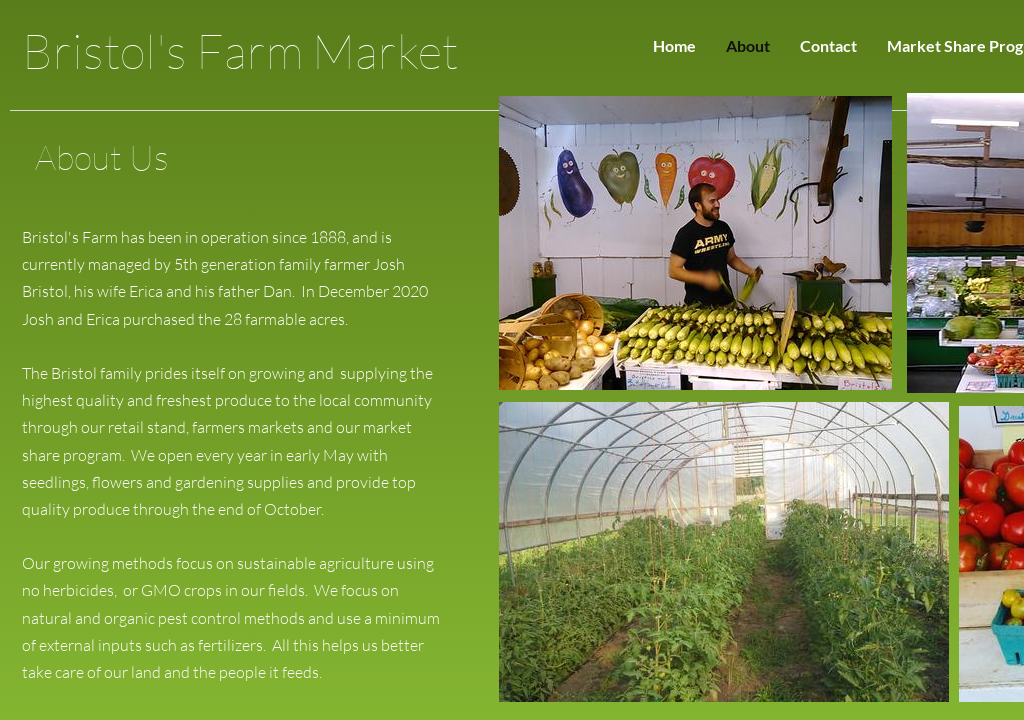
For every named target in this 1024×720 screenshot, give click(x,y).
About (748, 45)
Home (674, 45)
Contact (828, 45)
